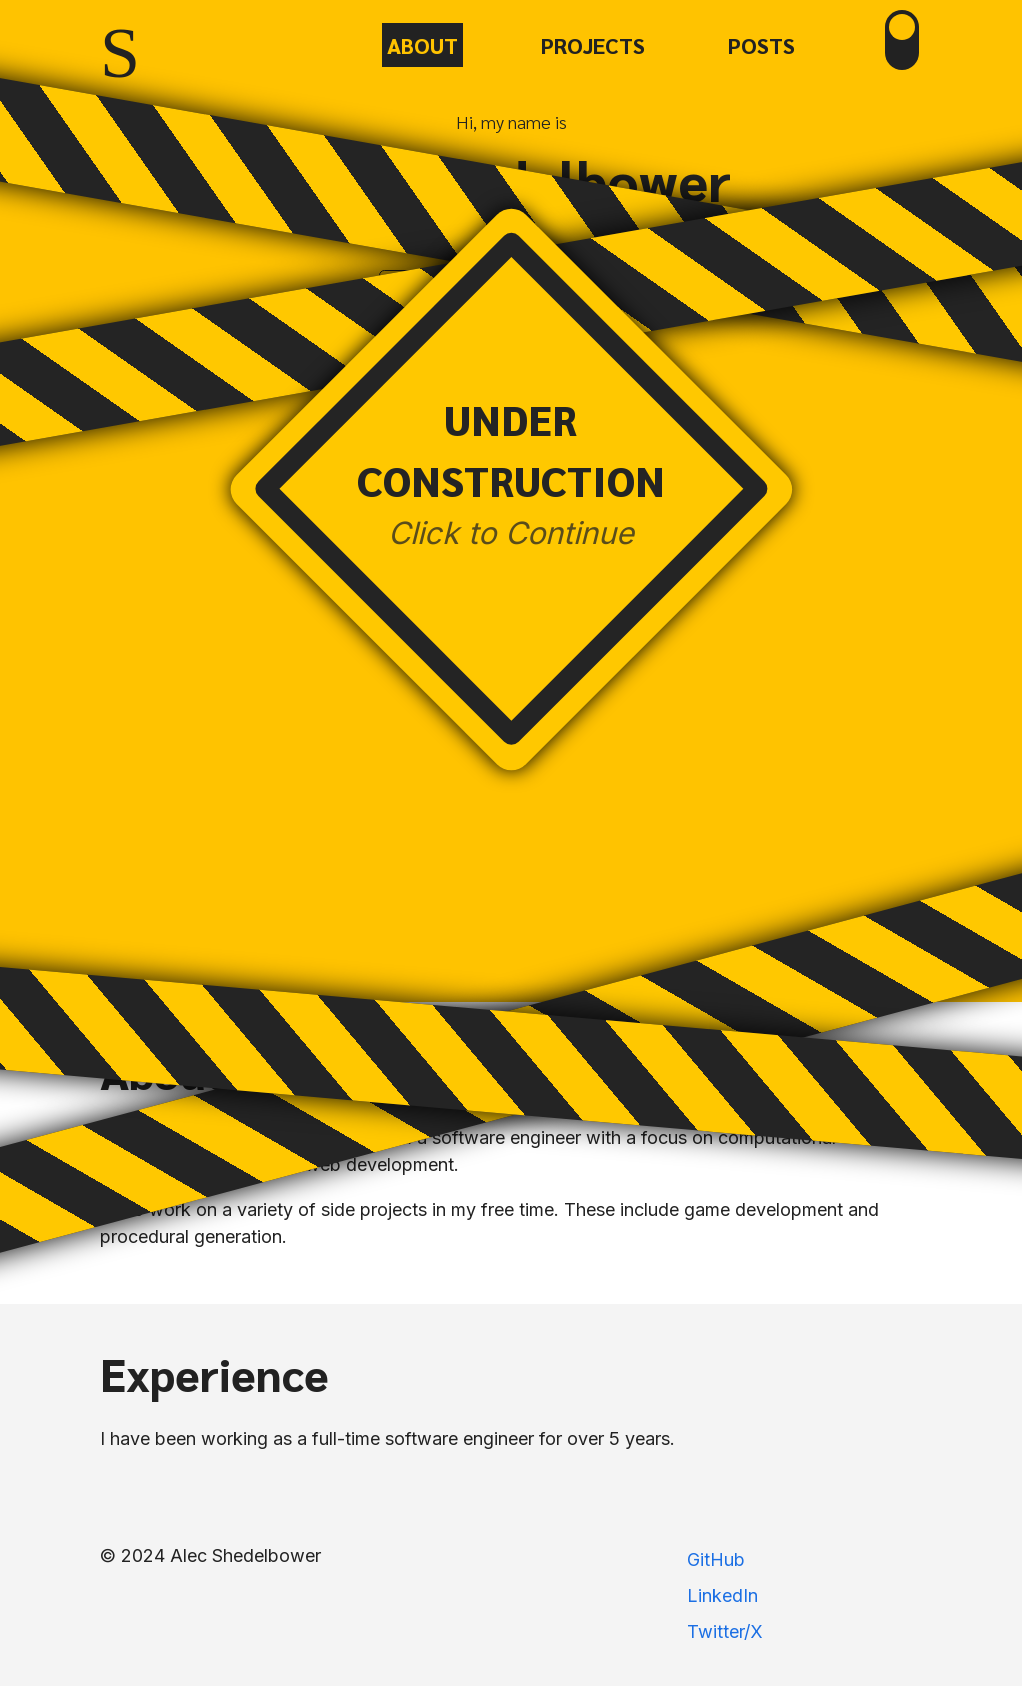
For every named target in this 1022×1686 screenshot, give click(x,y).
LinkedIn (722, 1595)
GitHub (716, 1559)
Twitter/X (725, 1631)
